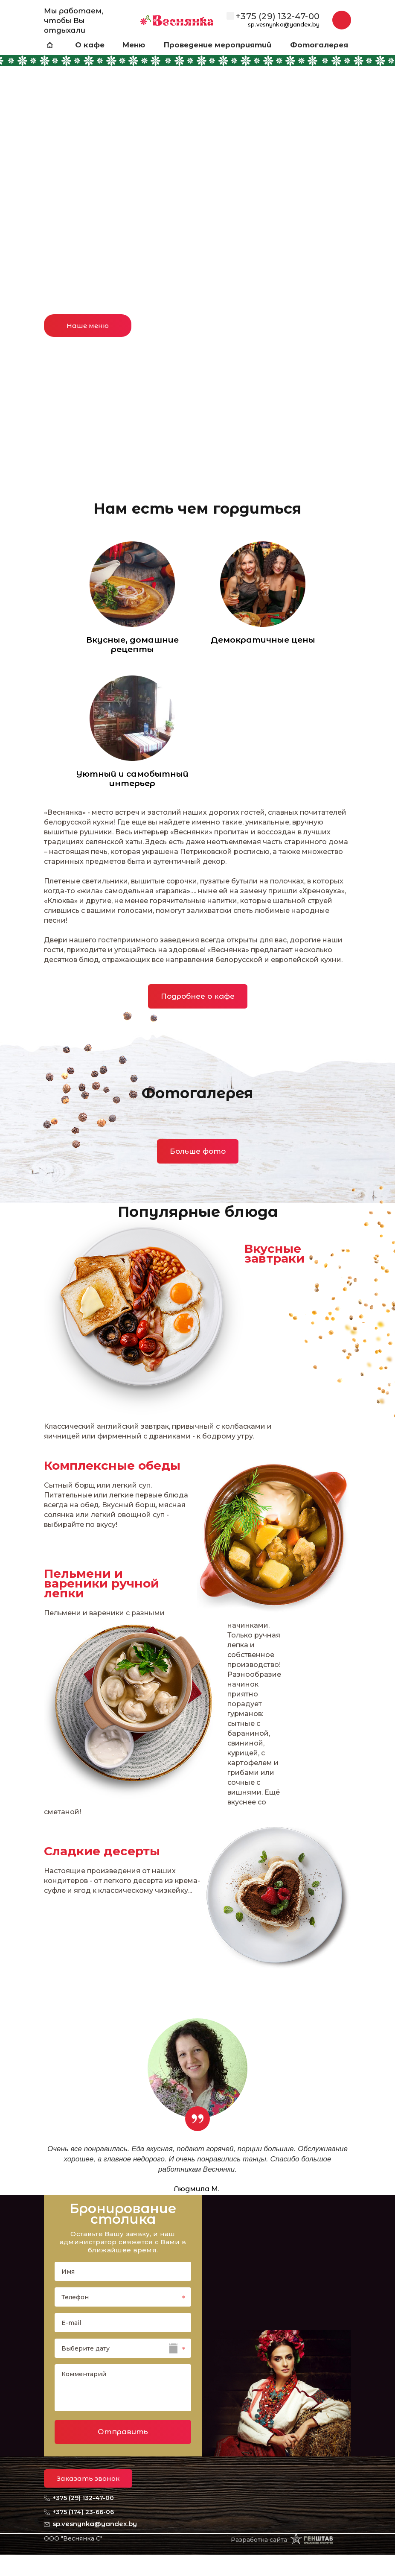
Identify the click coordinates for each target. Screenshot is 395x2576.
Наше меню (88, 326)
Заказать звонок (88, 2478)
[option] (197, 236)
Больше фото (198, 1151)
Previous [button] (23, 171)
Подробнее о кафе (198, 996)
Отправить (123, 2431)
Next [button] (371, 171)
